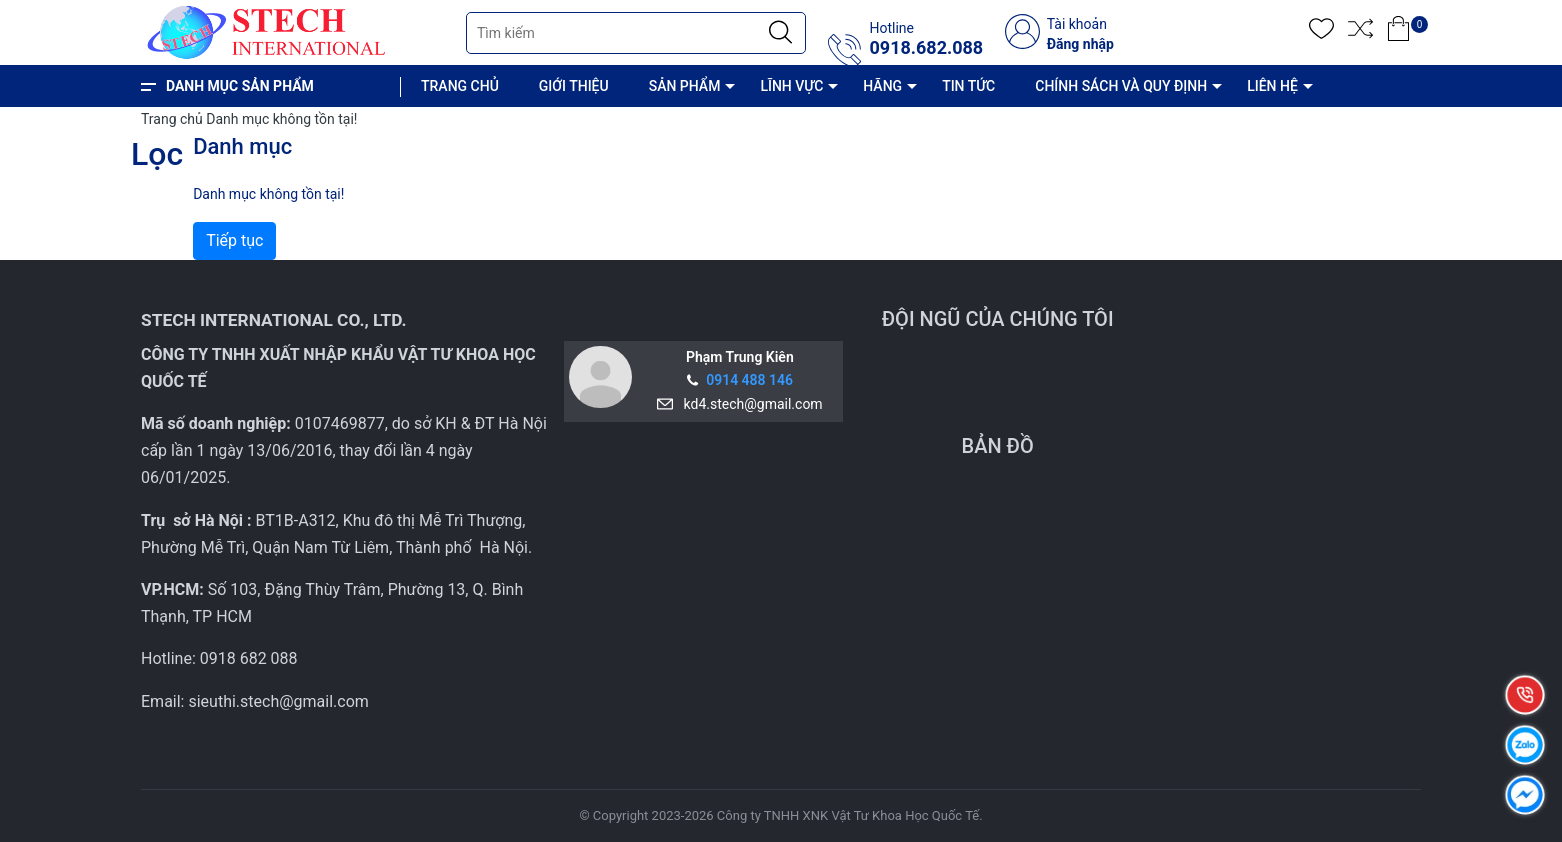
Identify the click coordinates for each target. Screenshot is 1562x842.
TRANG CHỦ (460, 86)
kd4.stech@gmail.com (750, 404)
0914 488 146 (749, 380)
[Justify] (780, 33)
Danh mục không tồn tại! (281, 119)
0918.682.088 (926, 48)
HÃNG (882, 86)
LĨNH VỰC (791, 86)
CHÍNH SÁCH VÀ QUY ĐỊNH (1121, 86)
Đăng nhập (1080, 44)
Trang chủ (172, 119)
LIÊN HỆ (1272, 86)
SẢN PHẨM (685, 86)
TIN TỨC (968, 86)
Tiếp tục (234, 240)
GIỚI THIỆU (574, 86)
